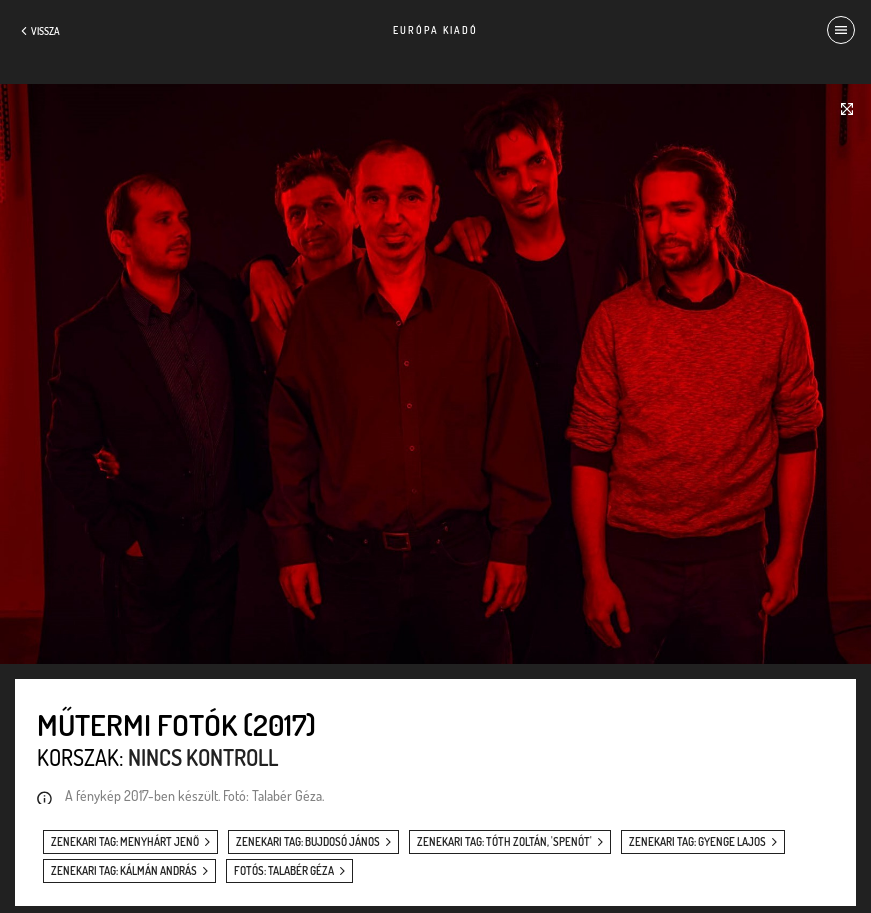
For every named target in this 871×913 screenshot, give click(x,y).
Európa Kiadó (435, 30)
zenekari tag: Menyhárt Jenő (125, 842)
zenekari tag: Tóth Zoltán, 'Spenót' (504, 842)
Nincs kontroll (203, 757)
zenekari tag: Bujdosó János (308, 842)
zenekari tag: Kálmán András (124, 871)
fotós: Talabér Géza (284, 871)
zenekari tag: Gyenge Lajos (697, 842)
